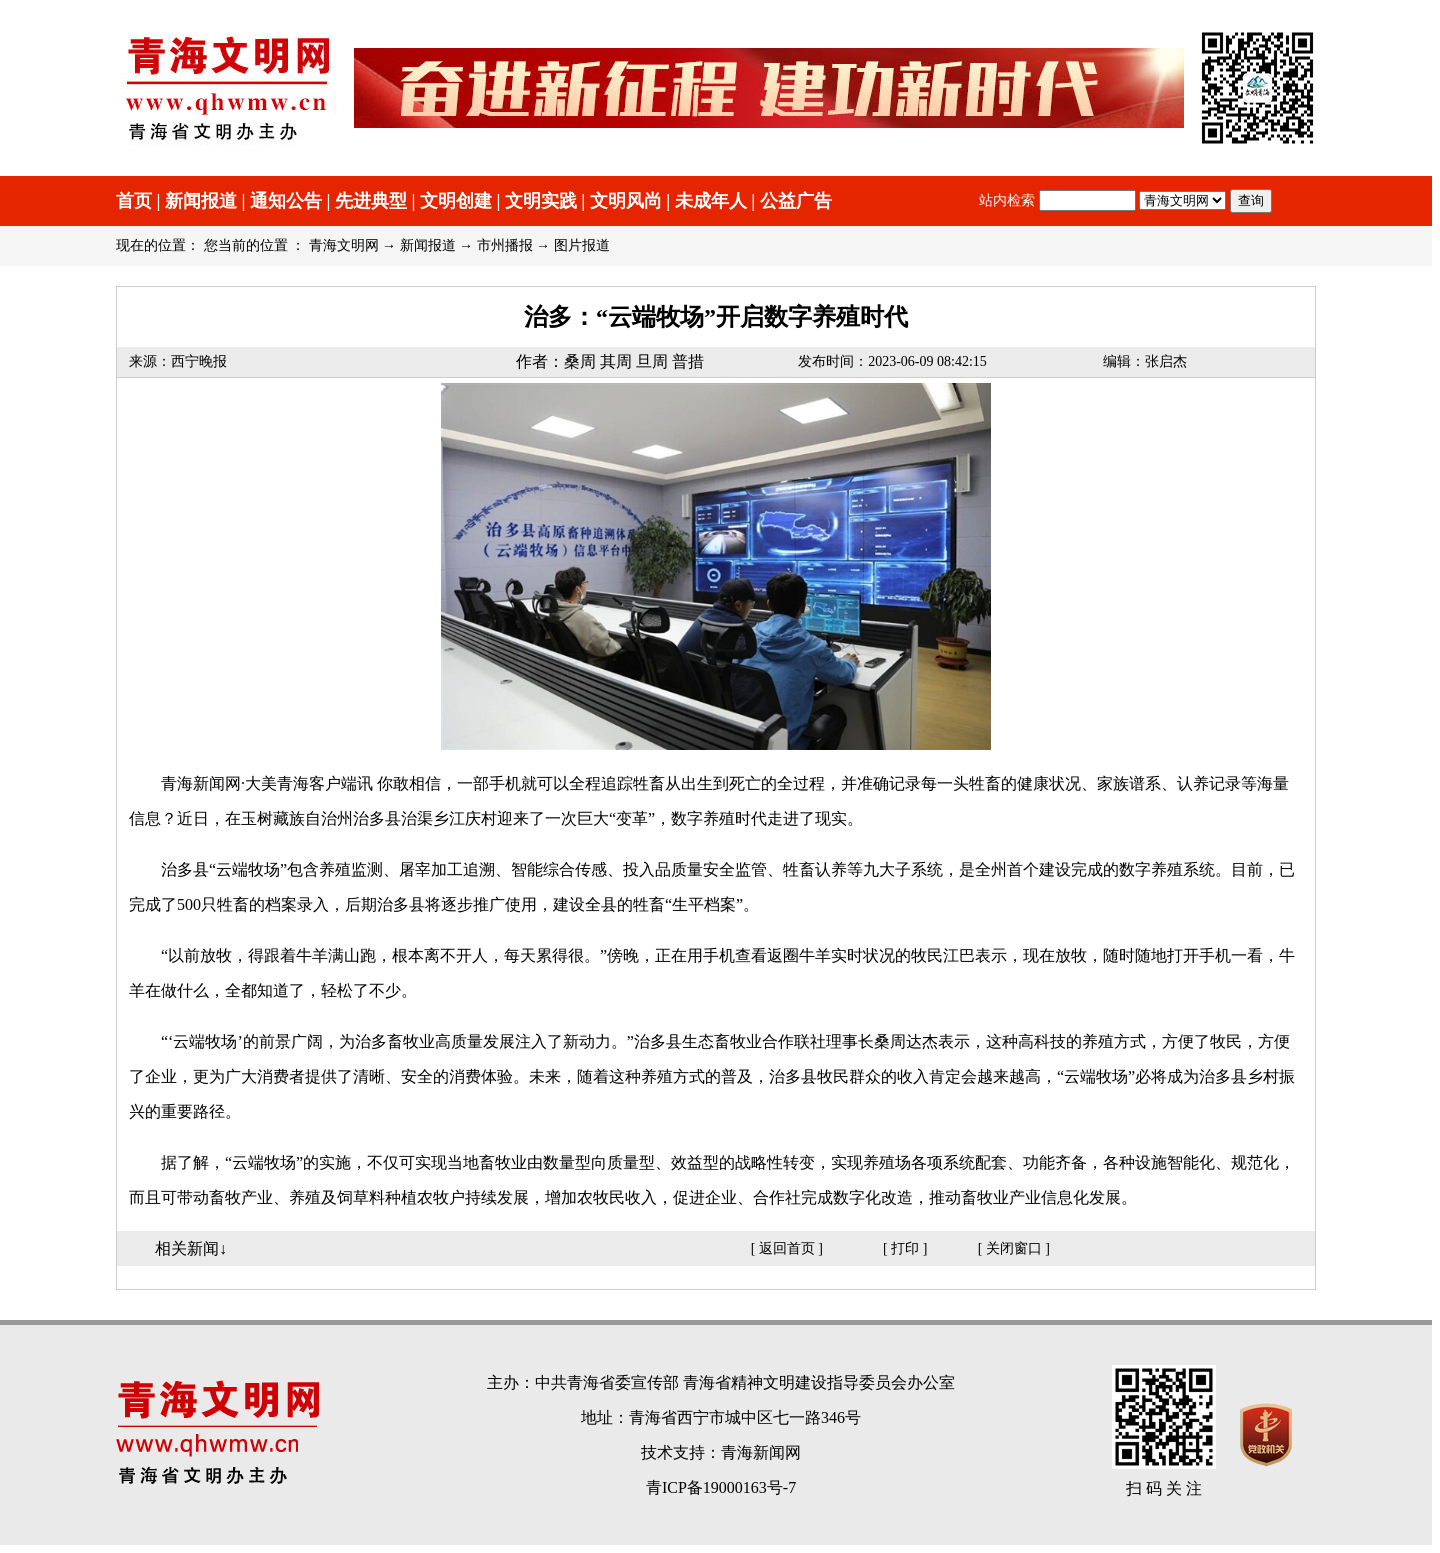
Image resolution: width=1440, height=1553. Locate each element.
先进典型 (371, 201)
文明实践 (541, 201)
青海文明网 (344, 245)
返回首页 (787, 1248)
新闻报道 (201, 201)
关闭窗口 (1014, 1248)
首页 (134, 201)
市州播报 (505, 245)
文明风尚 (626, 201)
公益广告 (796, 201)
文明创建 (456, 201)
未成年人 (711, 201)
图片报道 (582, 245)
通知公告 (286, 201)
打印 (905, 1248)
